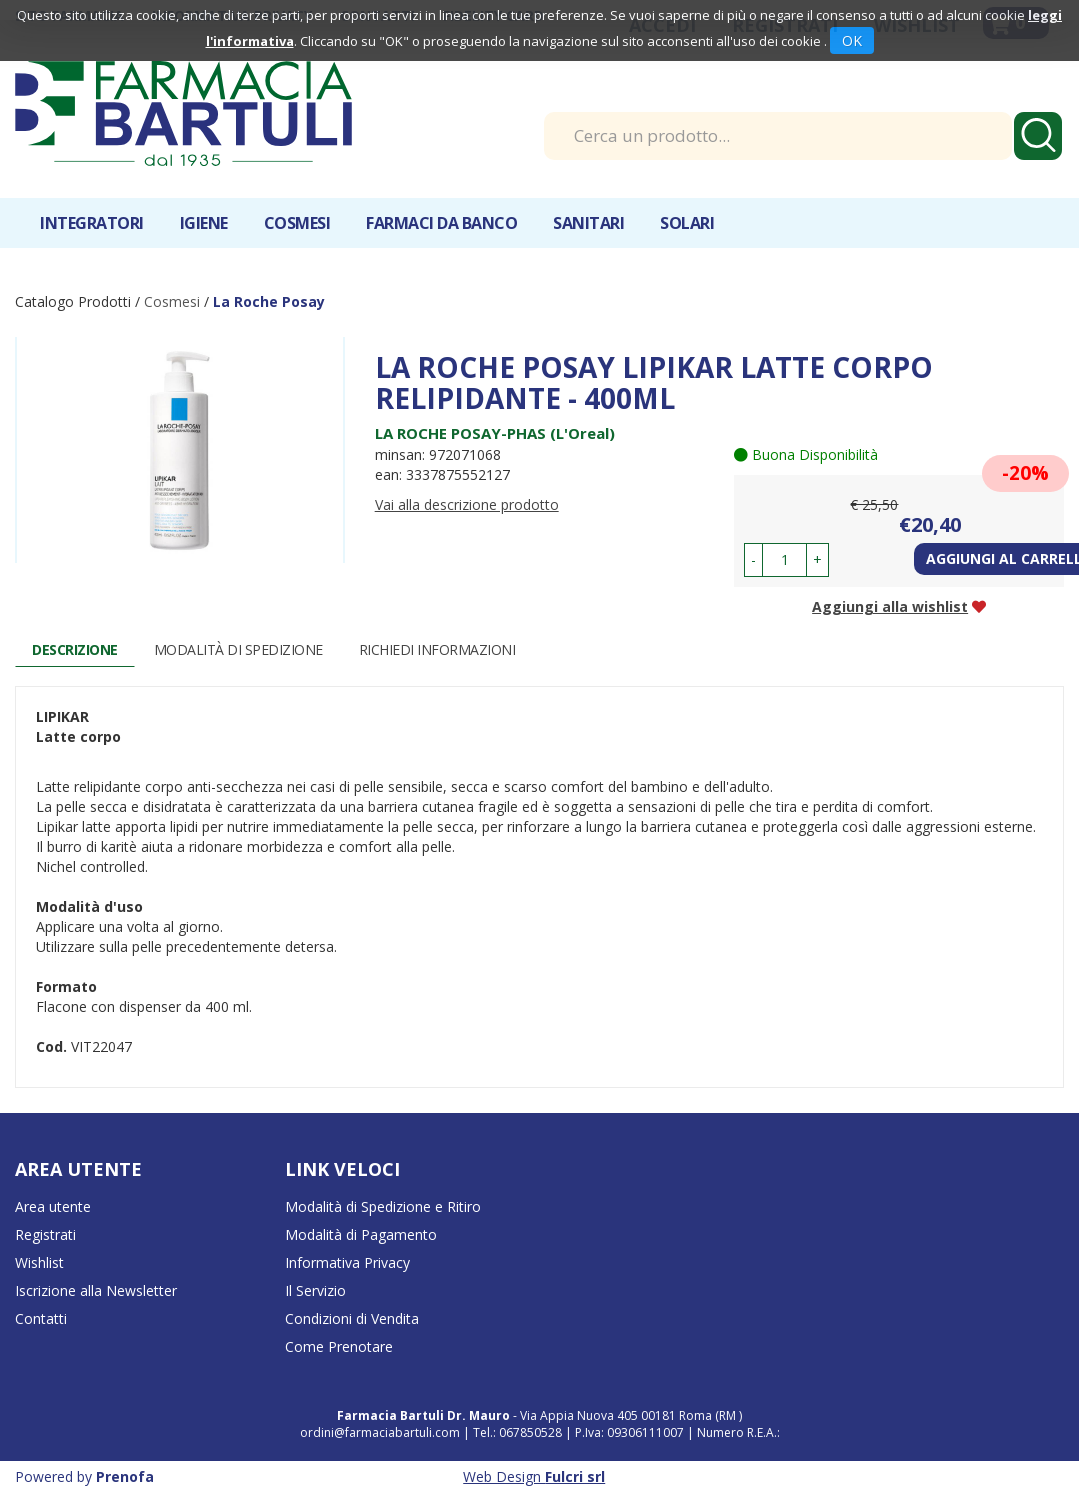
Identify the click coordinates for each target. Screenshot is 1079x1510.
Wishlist (39, 1262)
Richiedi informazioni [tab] (437, 649)
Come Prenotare (339, 1346)
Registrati (45, 1234)
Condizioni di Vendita (352, 1318)
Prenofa (125, 1476)
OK (852, 40)
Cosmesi (297, 223)
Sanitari (588, 223)
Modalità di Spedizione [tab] (238, 649)
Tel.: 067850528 (519, 1432)
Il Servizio (315, 1290)
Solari (687, 223)
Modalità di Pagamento (361, 1234)
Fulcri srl (575, 1476)
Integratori (92, 223)
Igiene (204, 223)
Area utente (53, 1206)
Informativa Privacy (347, 1262)
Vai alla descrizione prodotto (467, 504)
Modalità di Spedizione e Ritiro (383, 1206)
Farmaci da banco (441, 223)
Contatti (41, 1318)
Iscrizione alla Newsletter (96, 1290)
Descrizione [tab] (75, 649)
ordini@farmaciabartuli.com (380, 1432)
